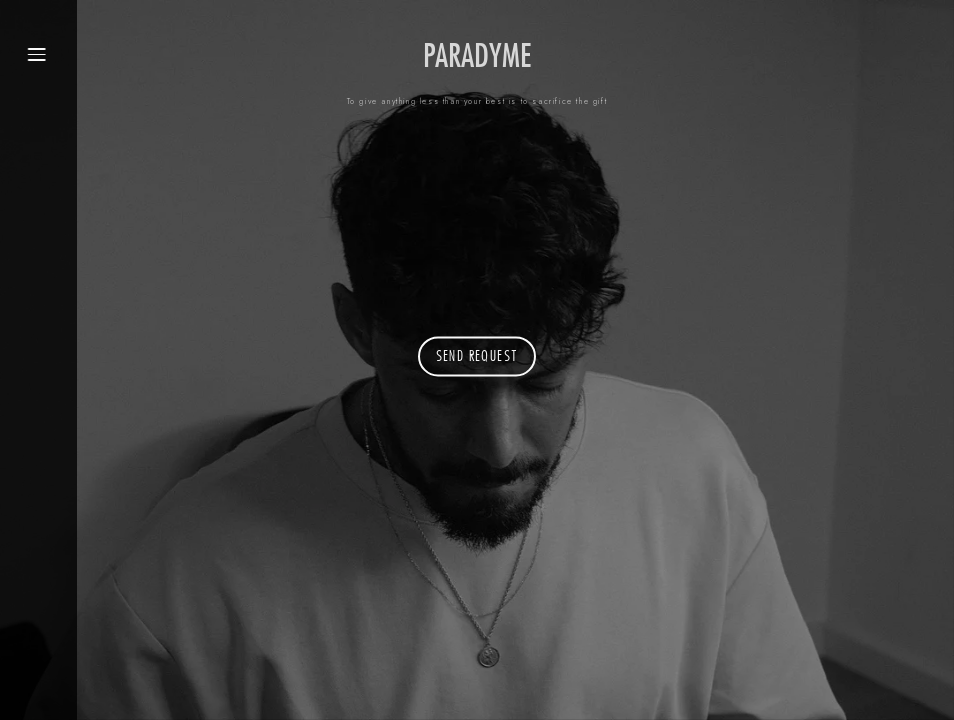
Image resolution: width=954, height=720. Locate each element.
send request (477, 358)
